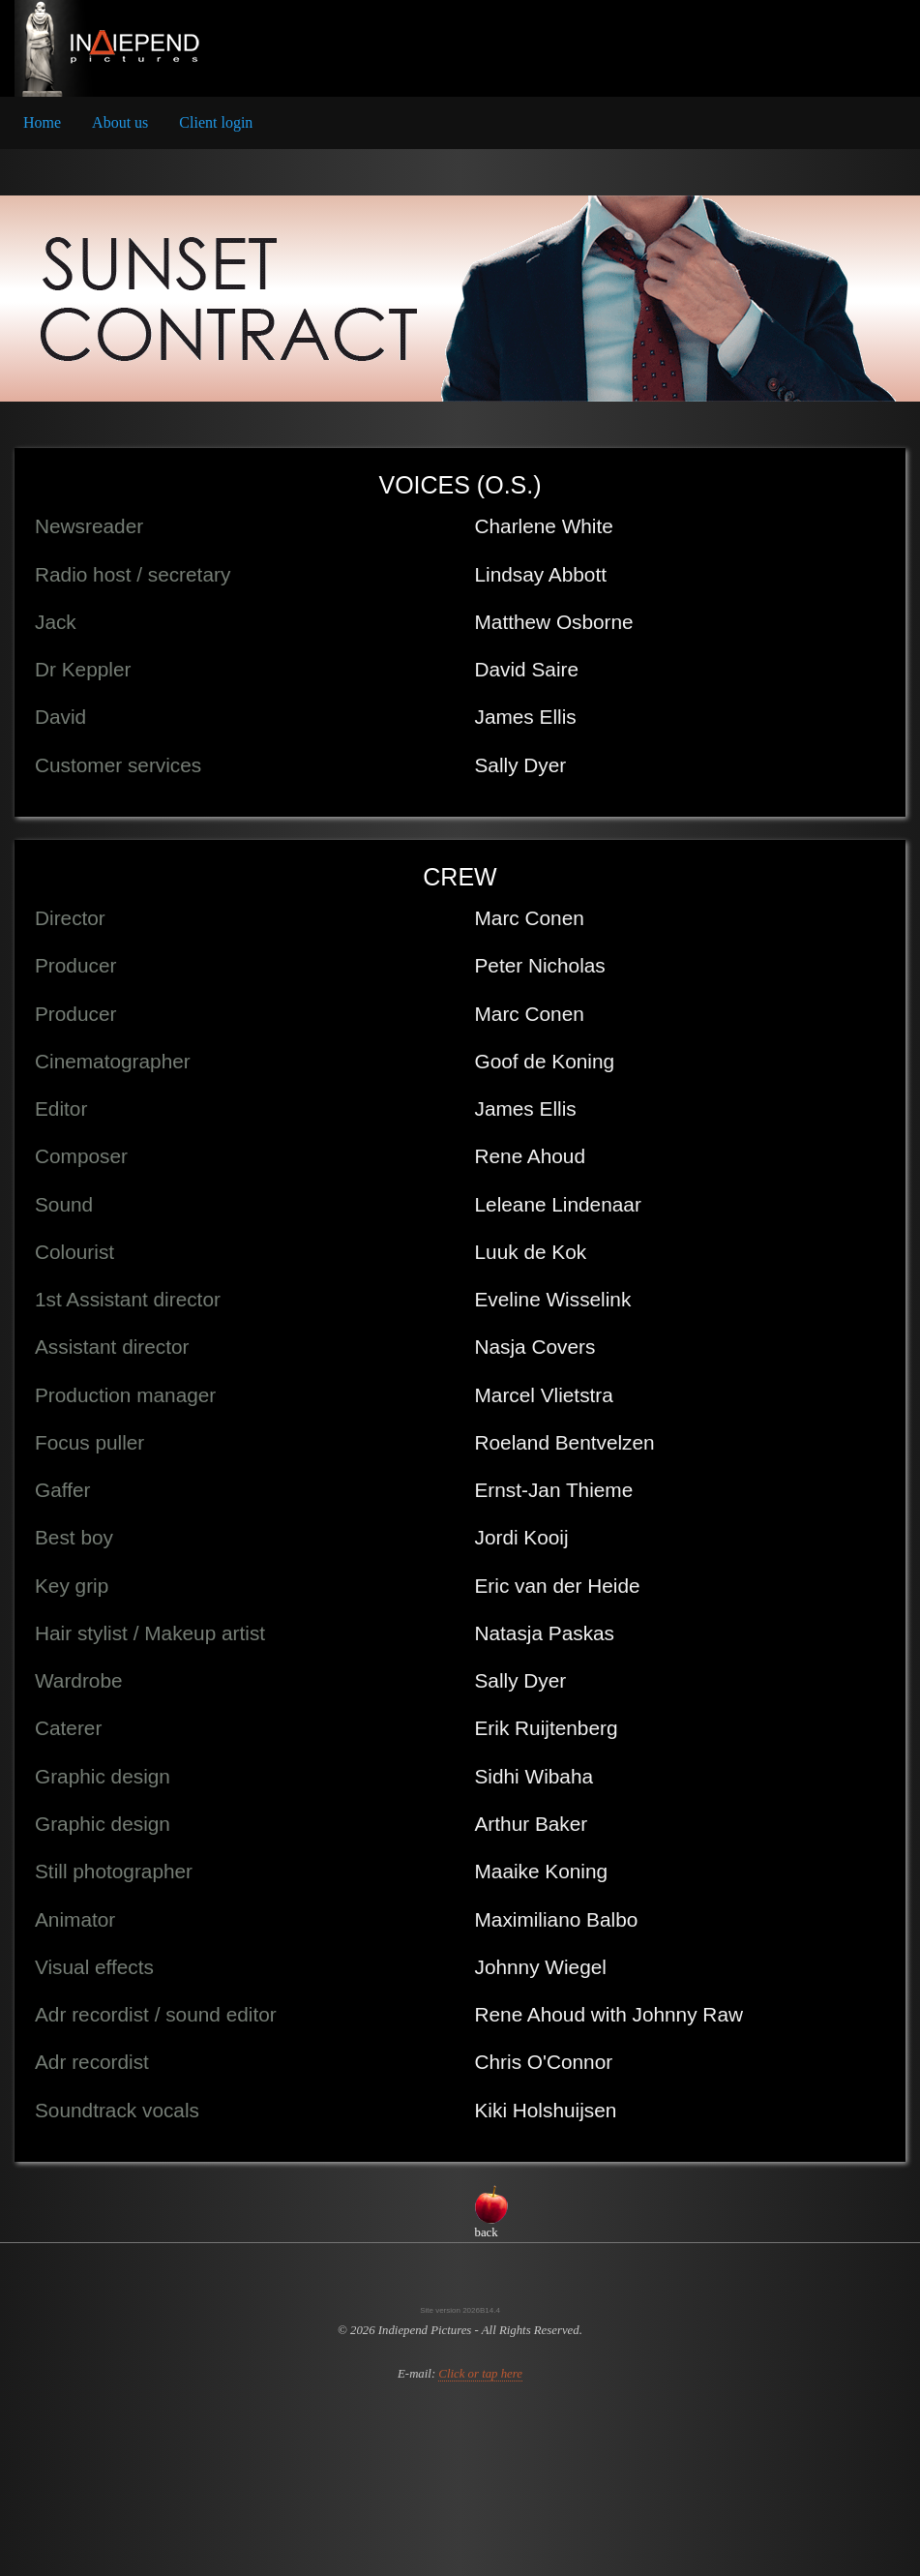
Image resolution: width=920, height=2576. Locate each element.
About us (120, 122)
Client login (215, 122)
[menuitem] (42, 123)
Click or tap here (480, 2374)
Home (42, 122)
